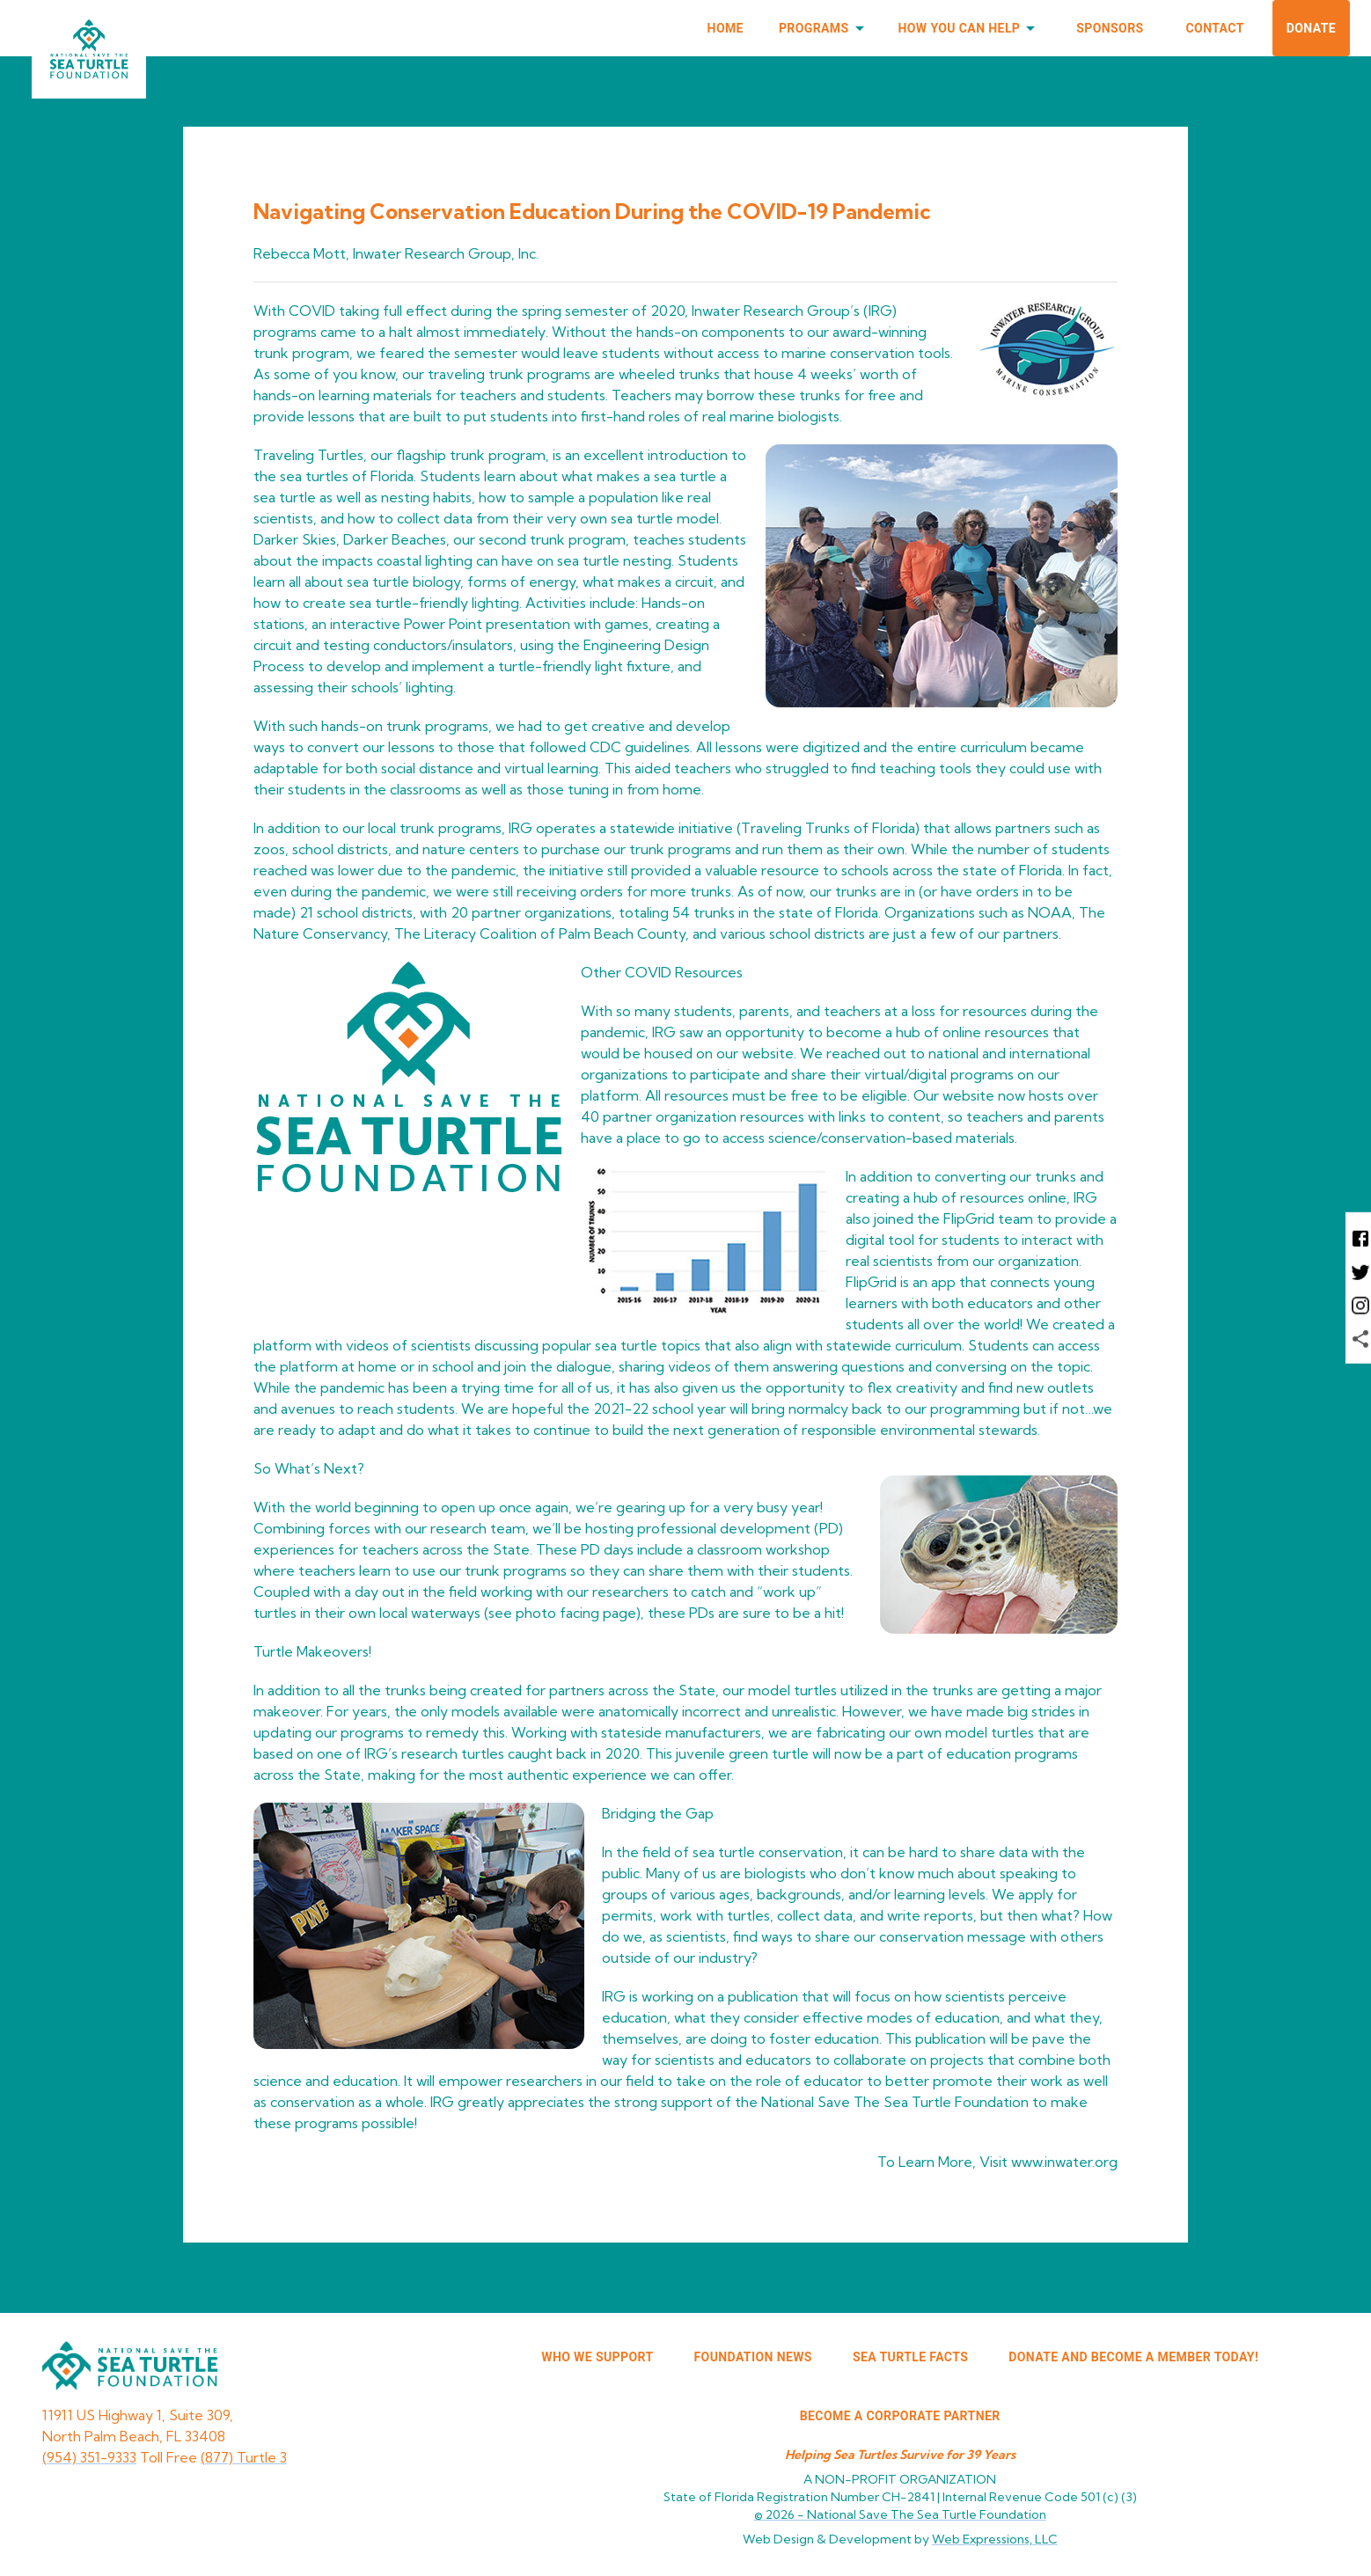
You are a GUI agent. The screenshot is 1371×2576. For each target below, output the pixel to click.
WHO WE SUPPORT (597, 2357)
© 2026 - (900, 2514)
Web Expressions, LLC (995, 2539)
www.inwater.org (1064, 2161)
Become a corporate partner (900, 2416)
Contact (1215, 28)
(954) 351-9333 (89, 2457)
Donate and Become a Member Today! (1133, 2357)
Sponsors (1109, 28)
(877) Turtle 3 (244, 2457)
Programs (824, 28)
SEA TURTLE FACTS (910, 2357)
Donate (1311, 28)
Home (725, 28)
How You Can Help (970, 28)
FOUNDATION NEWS (753, 2357)
